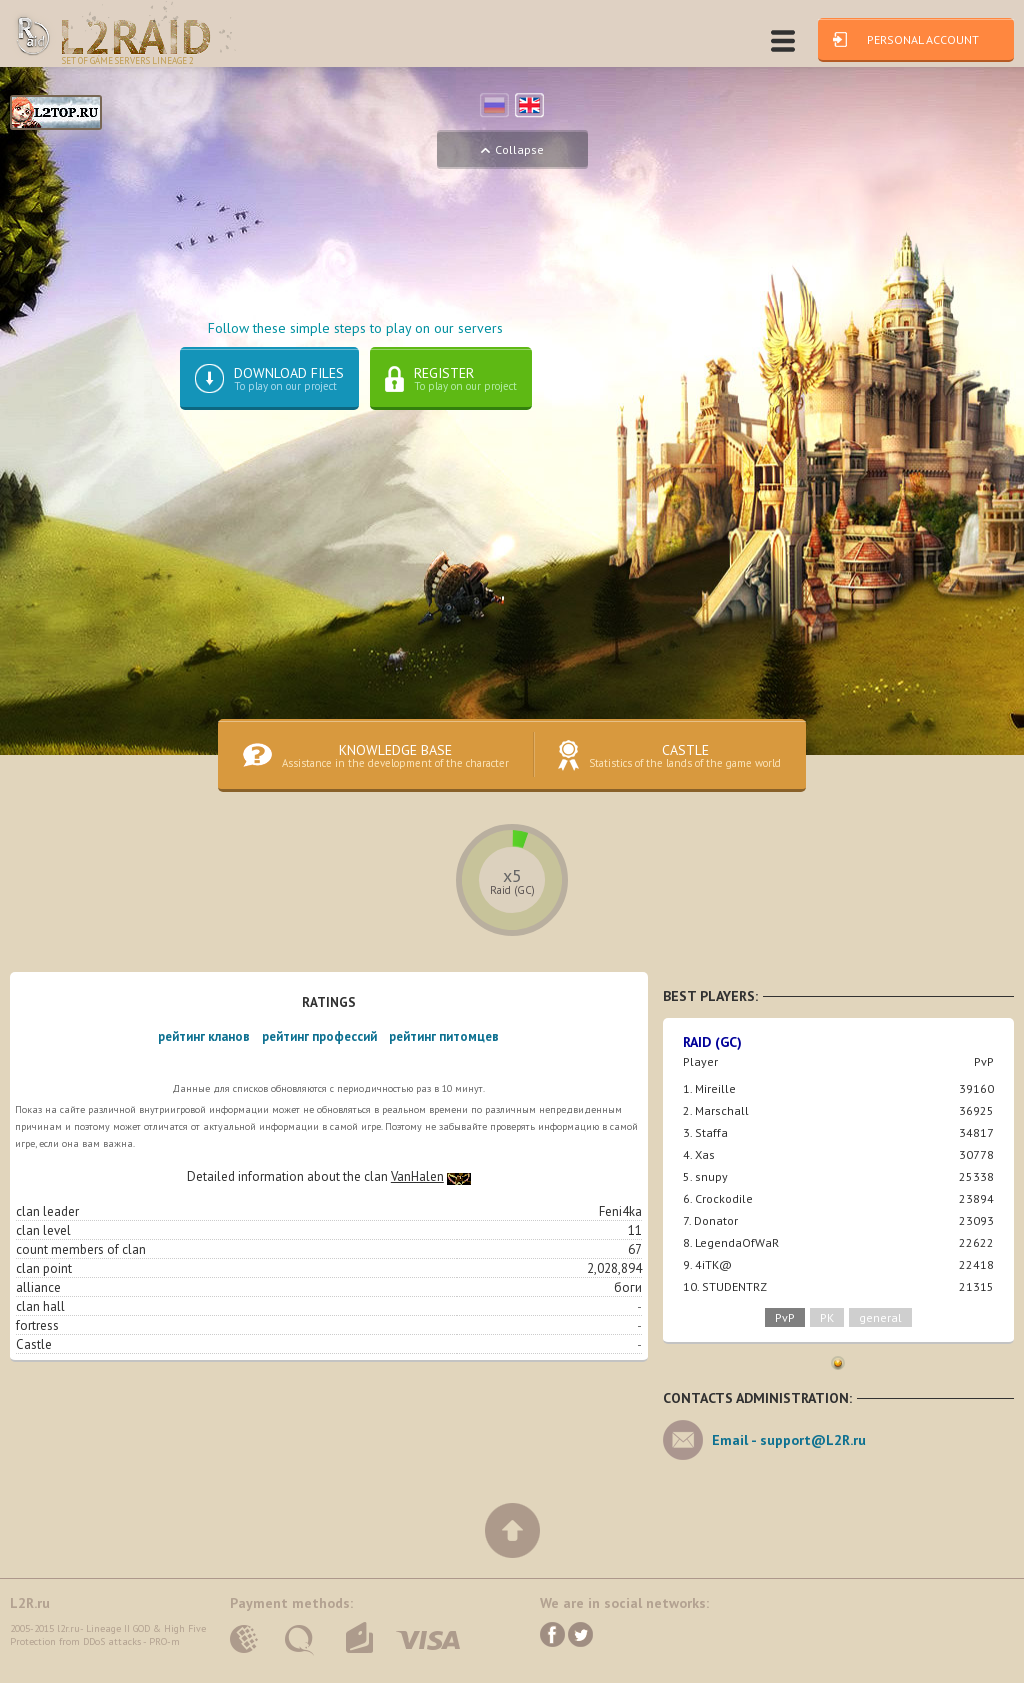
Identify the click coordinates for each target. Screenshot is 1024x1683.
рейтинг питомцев (444, 1048)
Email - (789, 1452)
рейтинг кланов (204, 1048)
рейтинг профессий (319, 1048)
